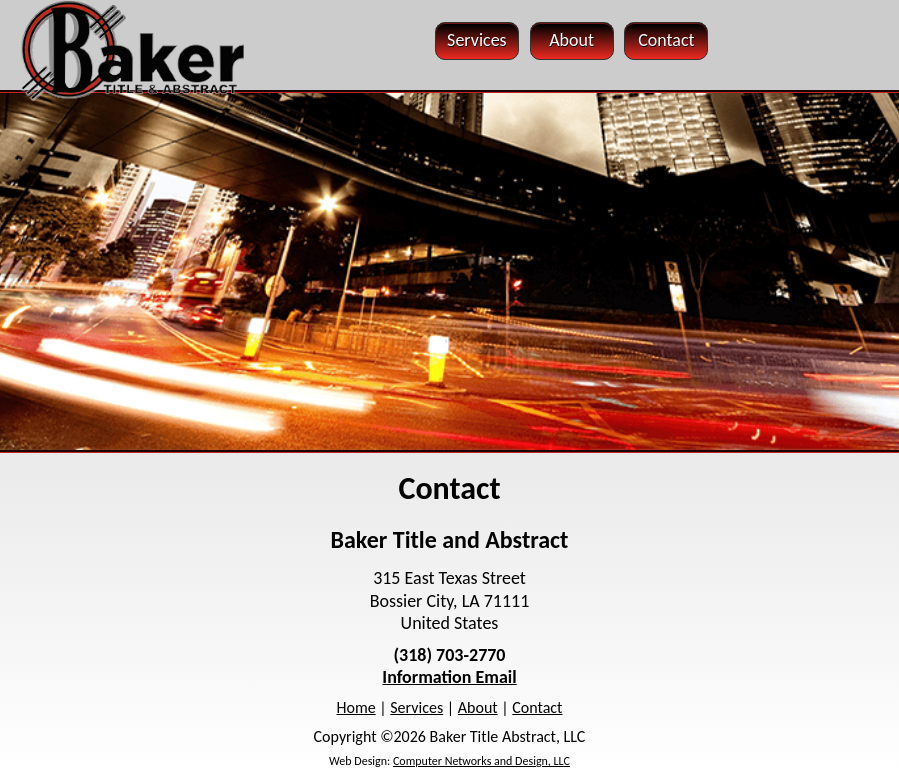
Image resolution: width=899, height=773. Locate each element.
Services (416, 707)
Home (356, 707)
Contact (537, 707)
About (478, 707)
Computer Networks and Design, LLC (481, 761)
